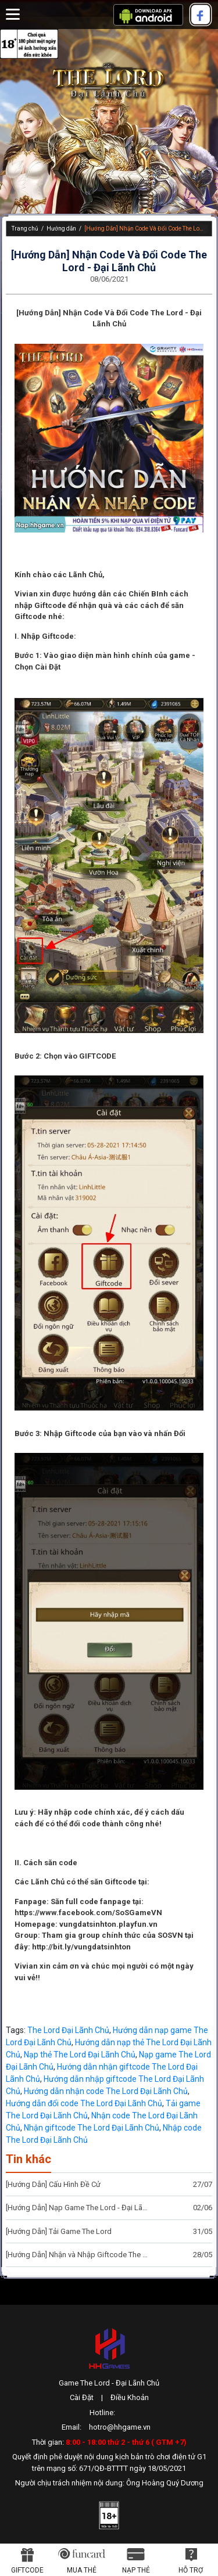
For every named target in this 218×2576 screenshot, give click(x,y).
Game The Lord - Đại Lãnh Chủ (109, 2383)
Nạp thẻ (136, 2570)
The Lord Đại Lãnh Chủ (68, 2030)
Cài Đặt (82, 2397)
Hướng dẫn (61, 228)
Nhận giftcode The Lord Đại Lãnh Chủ (91, 2127)
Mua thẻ (82, 2570)
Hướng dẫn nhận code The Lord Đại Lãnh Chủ (106, 2091)
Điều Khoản (129, 2397)
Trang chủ (25, 228)
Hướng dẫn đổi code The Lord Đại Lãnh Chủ (84, 2103)
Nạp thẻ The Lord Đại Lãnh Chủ (79, 2054)
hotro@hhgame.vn (120, 2427)
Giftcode (27, 2570)
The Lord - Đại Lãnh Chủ (109, 81)
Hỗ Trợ (190, 2570)
